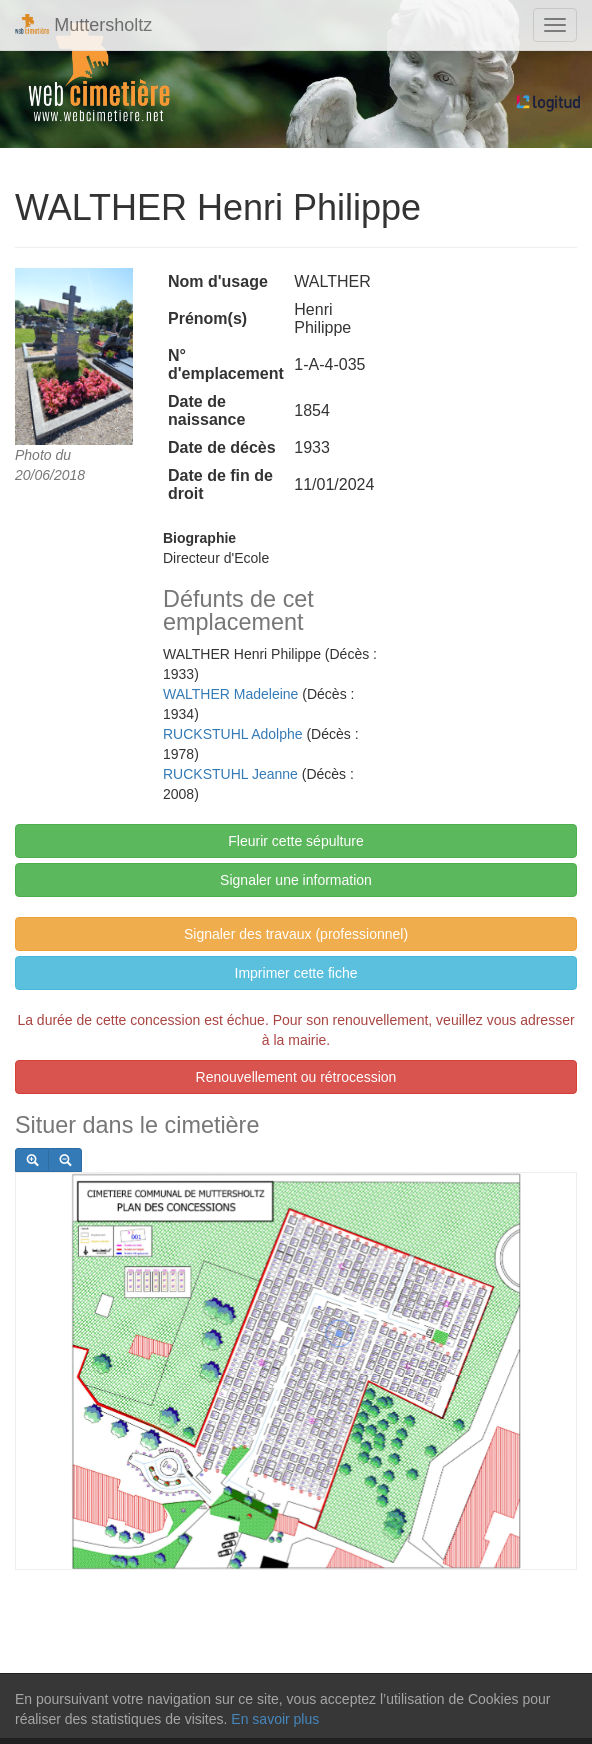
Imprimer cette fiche (296, 973)
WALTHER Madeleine (230, 694)
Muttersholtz (83, 24)
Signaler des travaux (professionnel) (296, 934)
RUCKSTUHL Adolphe (233, 734)
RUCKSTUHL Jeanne (230, 774)
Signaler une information (296, 880)
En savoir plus (275, 1719)
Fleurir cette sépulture (295, 841)
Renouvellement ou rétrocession (296, 1077)
